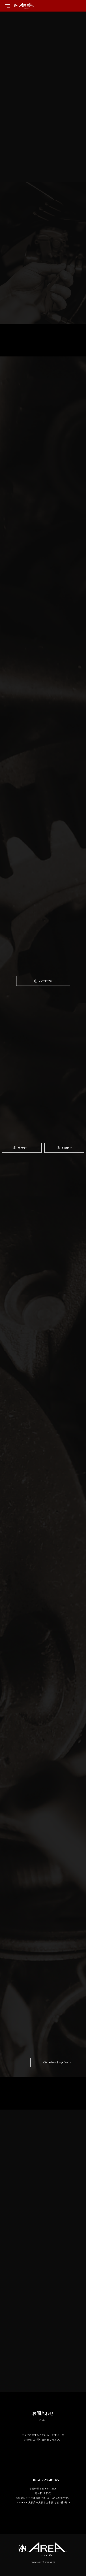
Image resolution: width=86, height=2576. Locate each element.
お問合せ (67, 1147)
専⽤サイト (24, 1147)
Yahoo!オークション (59, 2062)
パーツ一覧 (45, 980)
